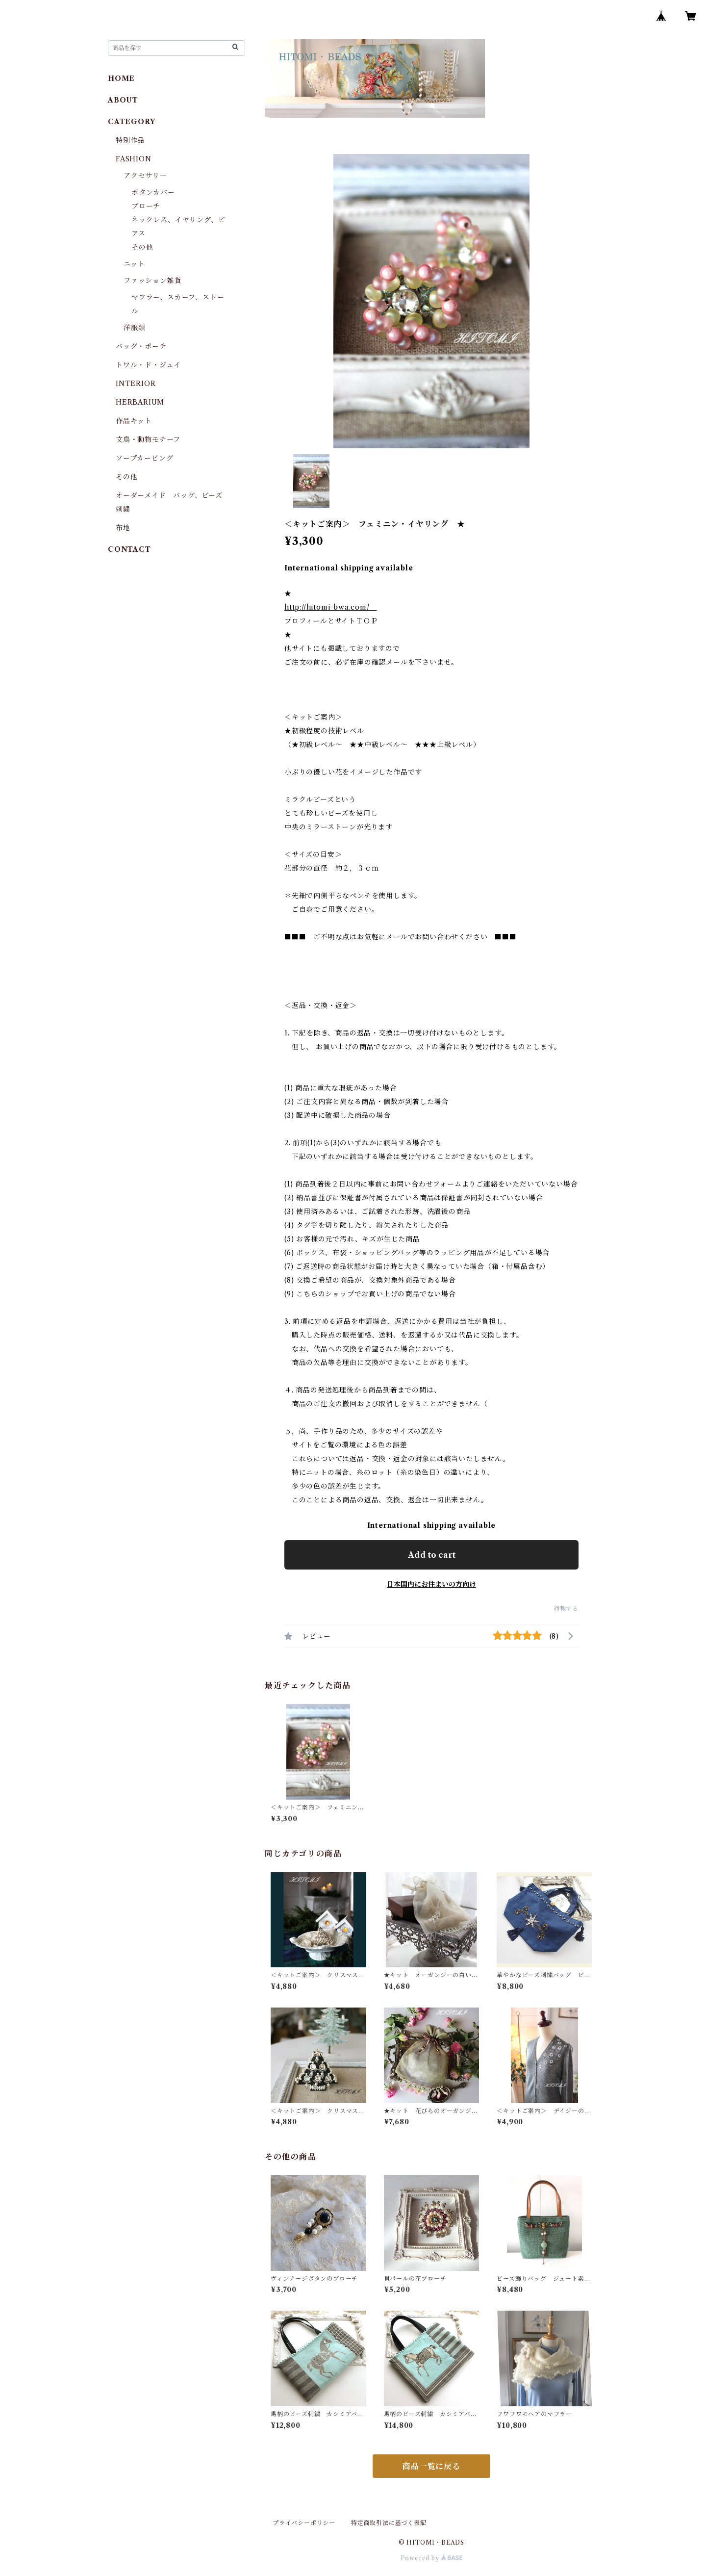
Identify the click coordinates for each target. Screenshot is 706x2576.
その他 (142, 247)
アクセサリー (145, 175)
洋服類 (134, 327)
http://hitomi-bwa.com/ (330, 607)
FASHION (133, 159)
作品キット (134, 420)
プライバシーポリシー (304, 2522)
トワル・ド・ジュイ (148, 365)
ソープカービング (144, 458)
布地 (123, 527)
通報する (566, 1608)
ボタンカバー (153, 192)
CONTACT (129, 549)
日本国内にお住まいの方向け (431, 1584)
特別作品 (130, 140)
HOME (121, 78)
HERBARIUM (140, 402)
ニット (134, 263)
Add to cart (431, 1555)
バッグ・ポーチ (141, 346)
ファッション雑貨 (152, 280)
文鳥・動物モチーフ (148, 439)
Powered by (432, 2558)
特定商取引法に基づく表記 (389, 2522)
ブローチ (145, 206)
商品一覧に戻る (431, 2466)
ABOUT (123, 100)
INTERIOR (135, 383)
